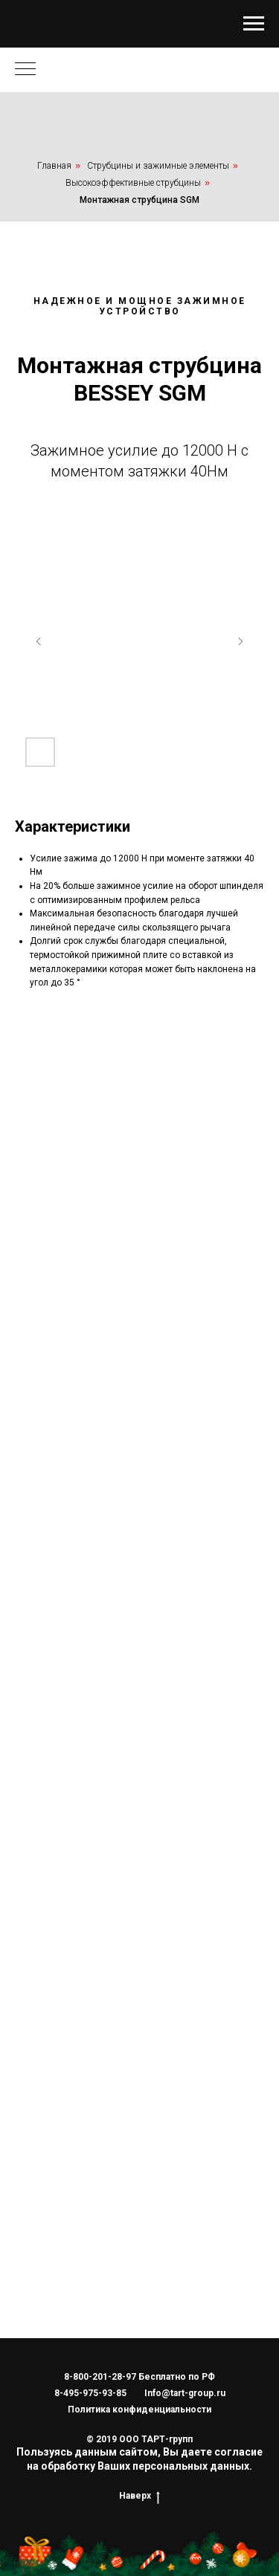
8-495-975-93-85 (90, 2393)
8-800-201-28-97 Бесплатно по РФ (139, 2377)
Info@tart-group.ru (184, 2393)
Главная (54, 166)
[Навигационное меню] (253, 23)
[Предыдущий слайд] (39, 641)
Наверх (139, 2496)
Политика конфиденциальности (139, 2409)
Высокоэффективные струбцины (133, 183)
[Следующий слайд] (240, 641)
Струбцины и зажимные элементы (158, 166)
